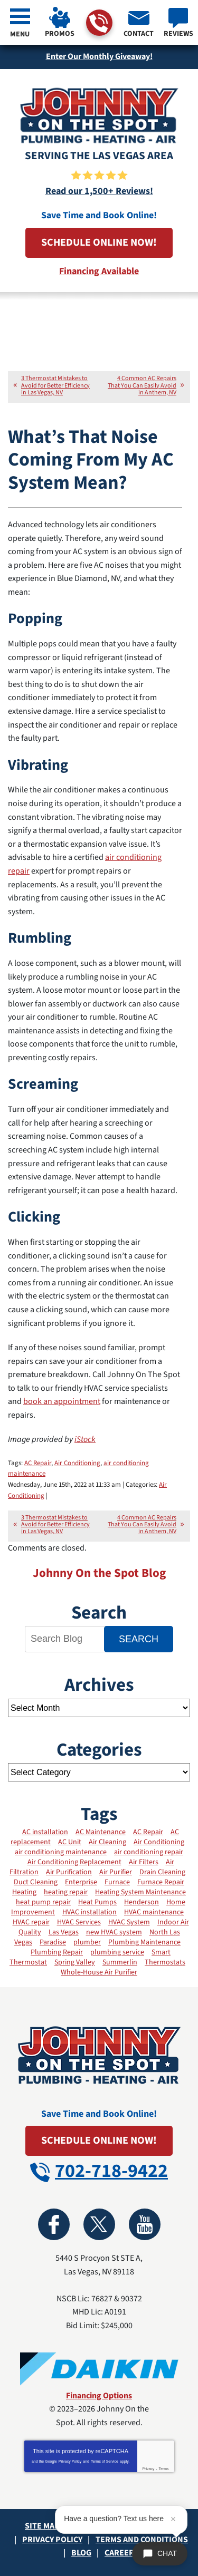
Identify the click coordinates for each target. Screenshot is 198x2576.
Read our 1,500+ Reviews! (99, 191)
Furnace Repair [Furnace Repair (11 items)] (160, 1882)
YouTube (145, 2224)
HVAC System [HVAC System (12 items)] (129, 1922)
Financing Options (99, 2395)
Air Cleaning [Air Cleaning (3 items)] (107, 1842)
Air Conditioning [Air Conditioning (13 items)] (159, 1842)
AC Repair (37, 1463)
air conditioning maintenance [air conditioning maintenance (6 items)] (61, 1852)
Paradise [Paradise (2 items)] (53, 1942)
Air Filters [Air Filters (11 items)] (143, 1862)
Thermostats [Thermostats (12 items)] (165, 1962)
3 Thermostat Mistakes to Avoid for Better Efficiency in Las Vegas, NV (55, 385)
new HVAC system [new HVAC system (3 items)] (114, 1932)
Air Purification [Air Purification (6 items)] (69, 1872)
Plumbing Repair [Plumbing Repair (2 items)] (57, 1952)
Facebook (54, 2224)
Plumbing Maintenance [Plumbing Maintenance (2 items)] (144, 1942)
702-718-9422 (98, 23)
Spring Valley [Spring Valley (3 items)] (74, 1962)
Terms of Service (104, 2461)
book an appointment (61, 1401)
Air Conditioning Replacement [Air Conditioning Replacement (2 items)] (74, 1862)
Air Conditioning (77, 1463)
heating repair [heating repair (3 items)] (66, 1892)
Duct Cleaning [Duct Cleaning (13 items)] (36, 1882)
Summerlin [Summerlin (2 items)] (119, 1962)
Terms (164, 2469)
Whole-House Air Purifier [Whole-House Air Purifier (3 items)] (99, 1972)
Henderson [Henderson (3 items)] (141, 1902)
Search (138, 1639)
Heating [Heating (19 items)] (24, 1892)
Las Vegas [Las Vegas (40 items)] (64, 1932)
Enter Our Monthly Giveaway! (99, 56)
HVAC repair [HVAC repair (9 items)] (31, 1922)
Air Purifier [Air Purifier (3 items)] (115, 1872)
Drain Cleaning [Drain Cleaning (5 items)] (162, 1872)
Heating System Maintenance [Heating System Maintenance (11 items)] (140, 1892)
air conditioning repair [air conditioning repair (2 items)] (148, 1852)
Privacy (148, 2469)
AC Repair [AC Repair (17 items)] (148, 1832)
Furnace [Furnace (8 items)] (117, 1882)
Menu (20, 34)
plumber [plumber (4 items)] (87, 1942)
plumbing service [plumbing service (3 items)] (117, 1952)
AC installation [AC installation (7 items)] (45, 1832)
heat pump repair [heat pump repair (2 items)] (43, 1902)
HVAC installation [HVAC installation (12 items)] (89, 1912)
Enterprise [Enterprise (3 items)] (81, 1882)
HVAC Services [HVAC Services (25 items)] (79, 1922)
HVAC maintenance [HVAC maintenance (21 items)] (154, 1912)
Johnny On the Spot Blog (99, 1573)
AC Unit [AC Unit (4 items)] (69, 1842)
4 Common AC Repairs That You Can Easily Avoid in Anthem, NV (142, 385)
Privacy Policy (70, 2461)
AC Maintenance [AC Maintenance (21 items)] (101, 1832)
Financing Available (99, 271)
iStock (85, 1439)
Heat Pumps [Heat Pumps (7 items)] (97, 1902)
